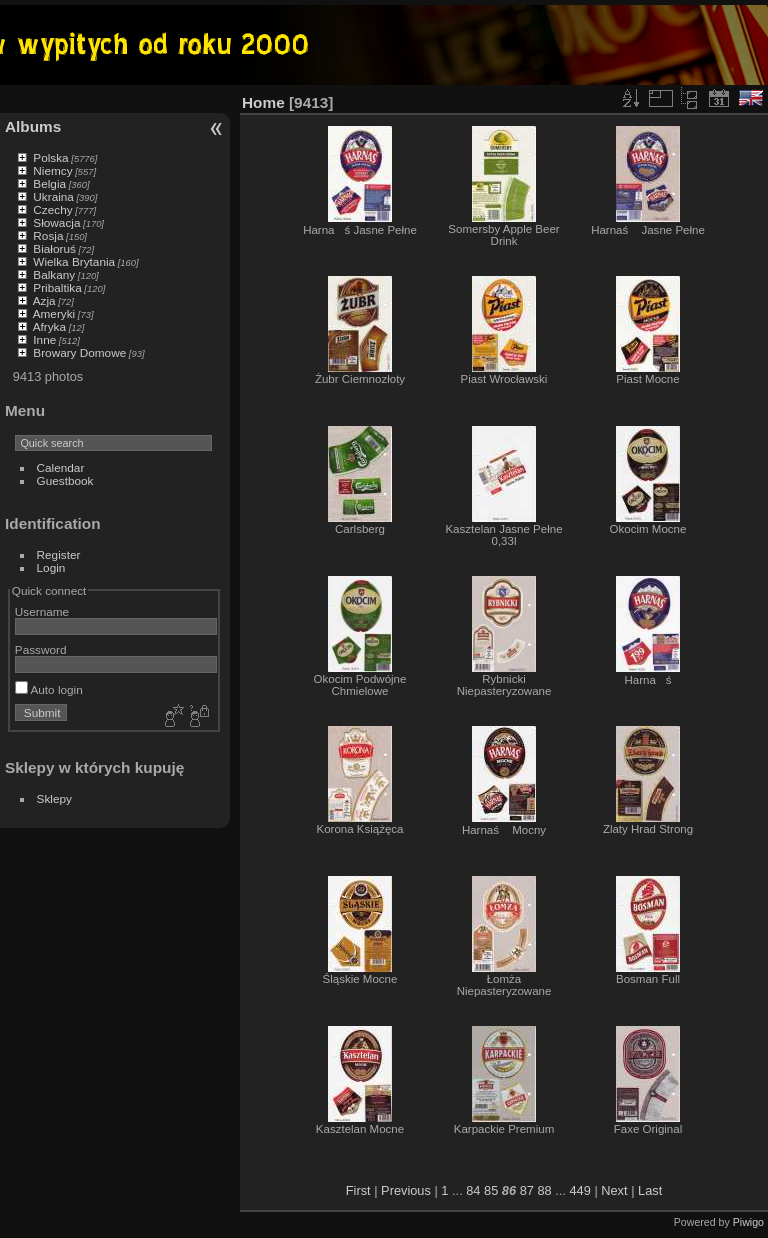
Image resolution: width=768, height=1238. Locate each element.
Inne (44, 339)
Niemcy (52, 170)
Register (59, 554)
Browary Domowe (79, 352)
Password (41, 649)
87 (527, 1190)
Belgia (49, 183)
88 (544, 1190)
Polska (50, 157)
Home (263, 102)
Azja (44, 300)
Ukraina (53, 196)
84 (473, 1190)
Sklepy (54, 798)
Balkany (54, 274)
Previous (406, 1190)
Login (51, 567)
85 (491, 1190)
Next (614, 1190)
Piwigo (748, 1222)
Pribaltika (57, 287)
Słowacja (56, 222)
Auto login (49, 689)
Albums (33, 126)
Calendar (61, 467)
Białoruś (54, 248)
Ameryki (54, 313)
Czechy (52, 209)
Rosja (48, 235)
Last (650, 1190)
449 (579, 1190)
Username (42, 611)
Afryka (49, 326)
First (358, 1190)
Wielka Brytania (74, 261)
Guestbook (65, 480)
